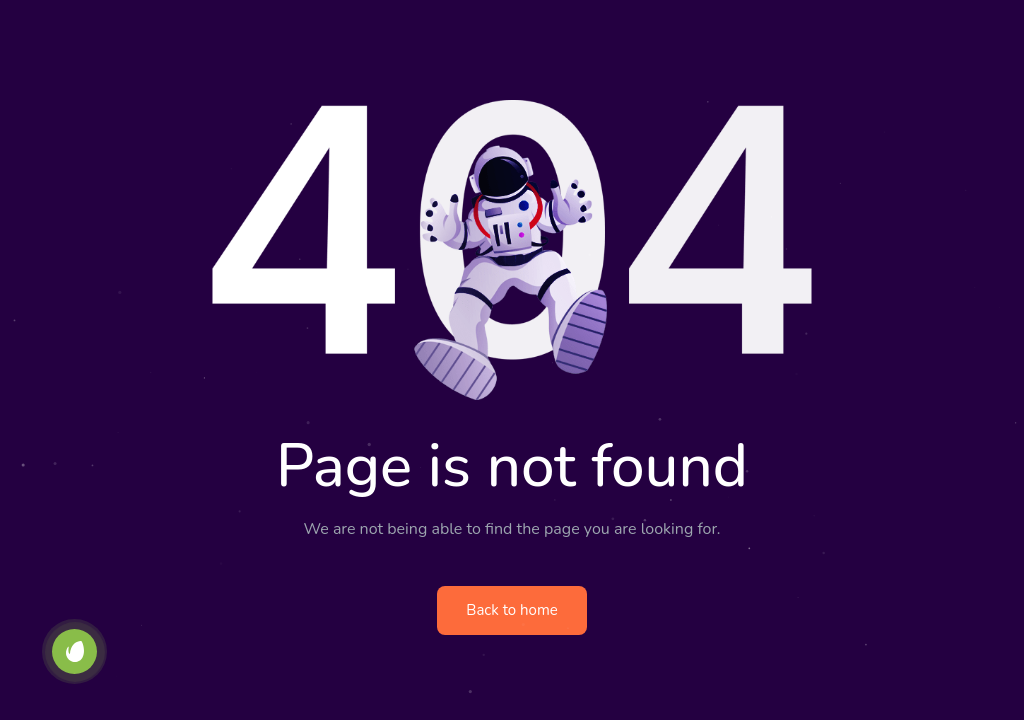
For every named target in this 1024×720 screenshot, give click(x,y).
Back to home (511, 610)
